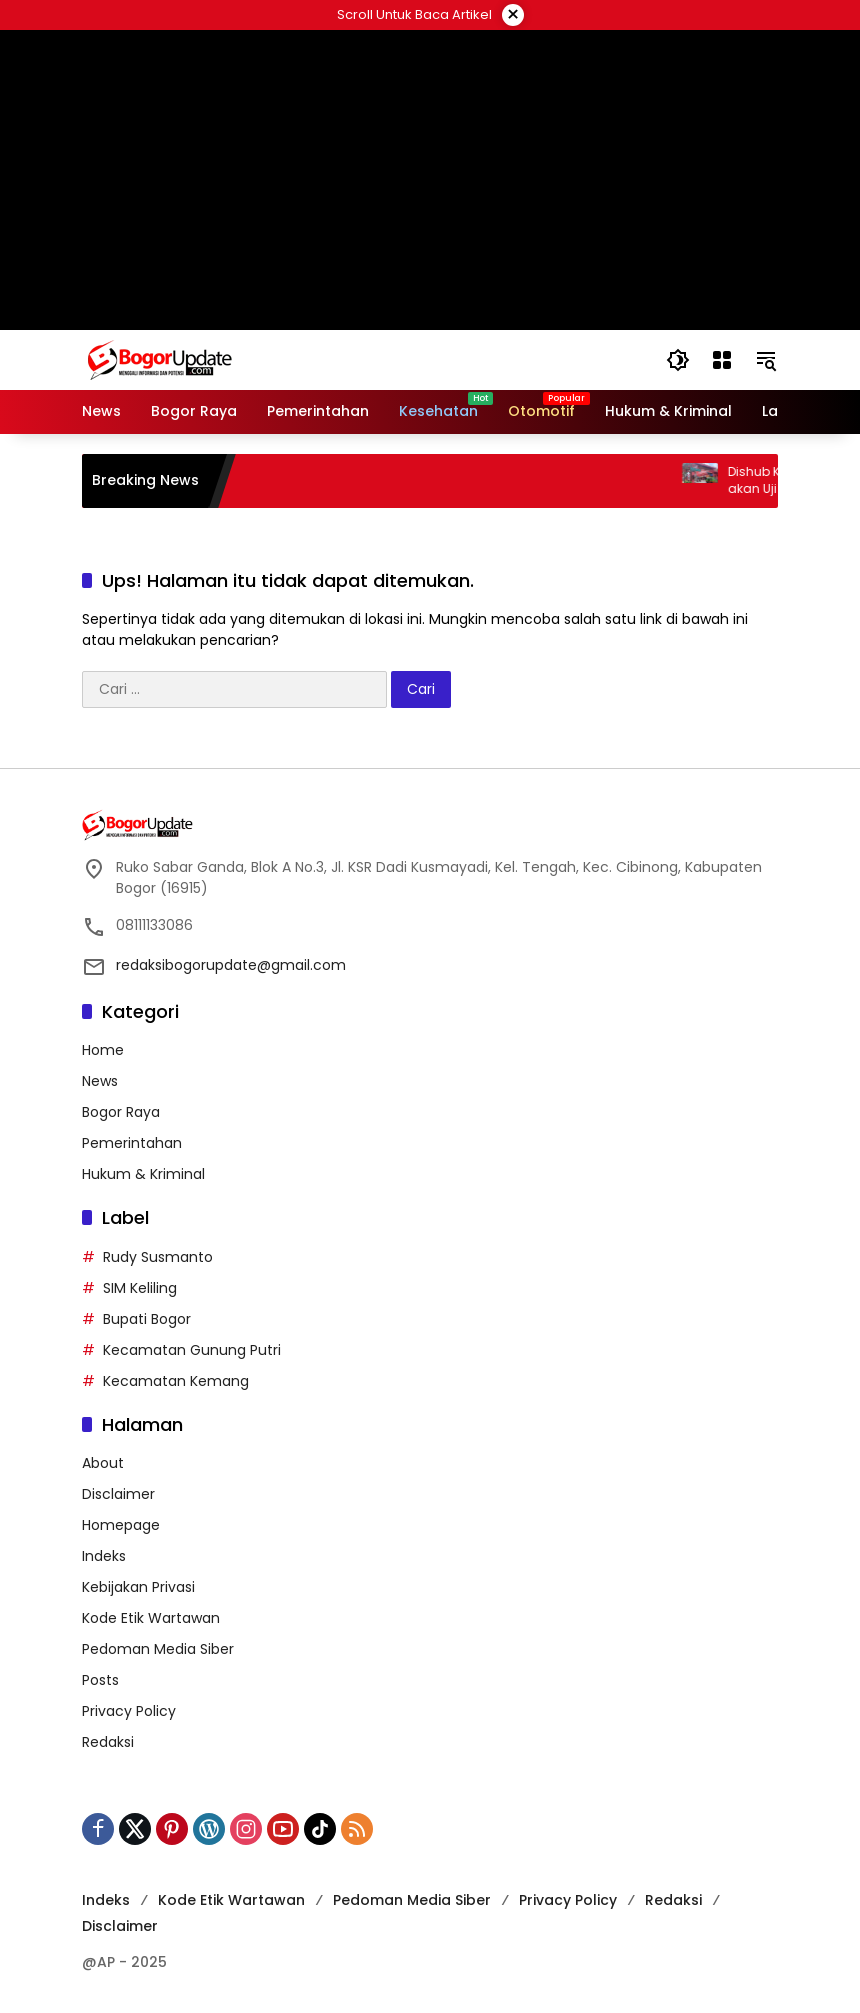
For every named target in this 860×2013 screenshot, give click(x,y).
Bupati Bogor (147, 1319)
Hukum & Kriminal (143, 1174)
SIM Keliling (140, 1288)
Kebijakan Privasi (138, 1587)
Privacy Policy (129, 1711)
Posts (100, 1680)
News (100, 1081)
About (103, 1463)
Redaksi (108, 1742)
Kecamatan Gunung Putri (192, 1350)
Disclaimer (118, 1494)
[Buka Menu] (722, 360)
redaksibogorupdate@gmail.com (231, 965)
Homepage (121, 1525)
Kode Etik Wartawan (151, 1618)
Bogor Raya (121, 1112)
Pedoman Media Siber (158, 1649)
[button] (678, 360)
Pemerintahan (132, 1143)
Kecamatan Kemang (176, 1381)
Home (103, 1050)
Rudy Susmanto (158, 1257)
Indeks (104, 1556)
